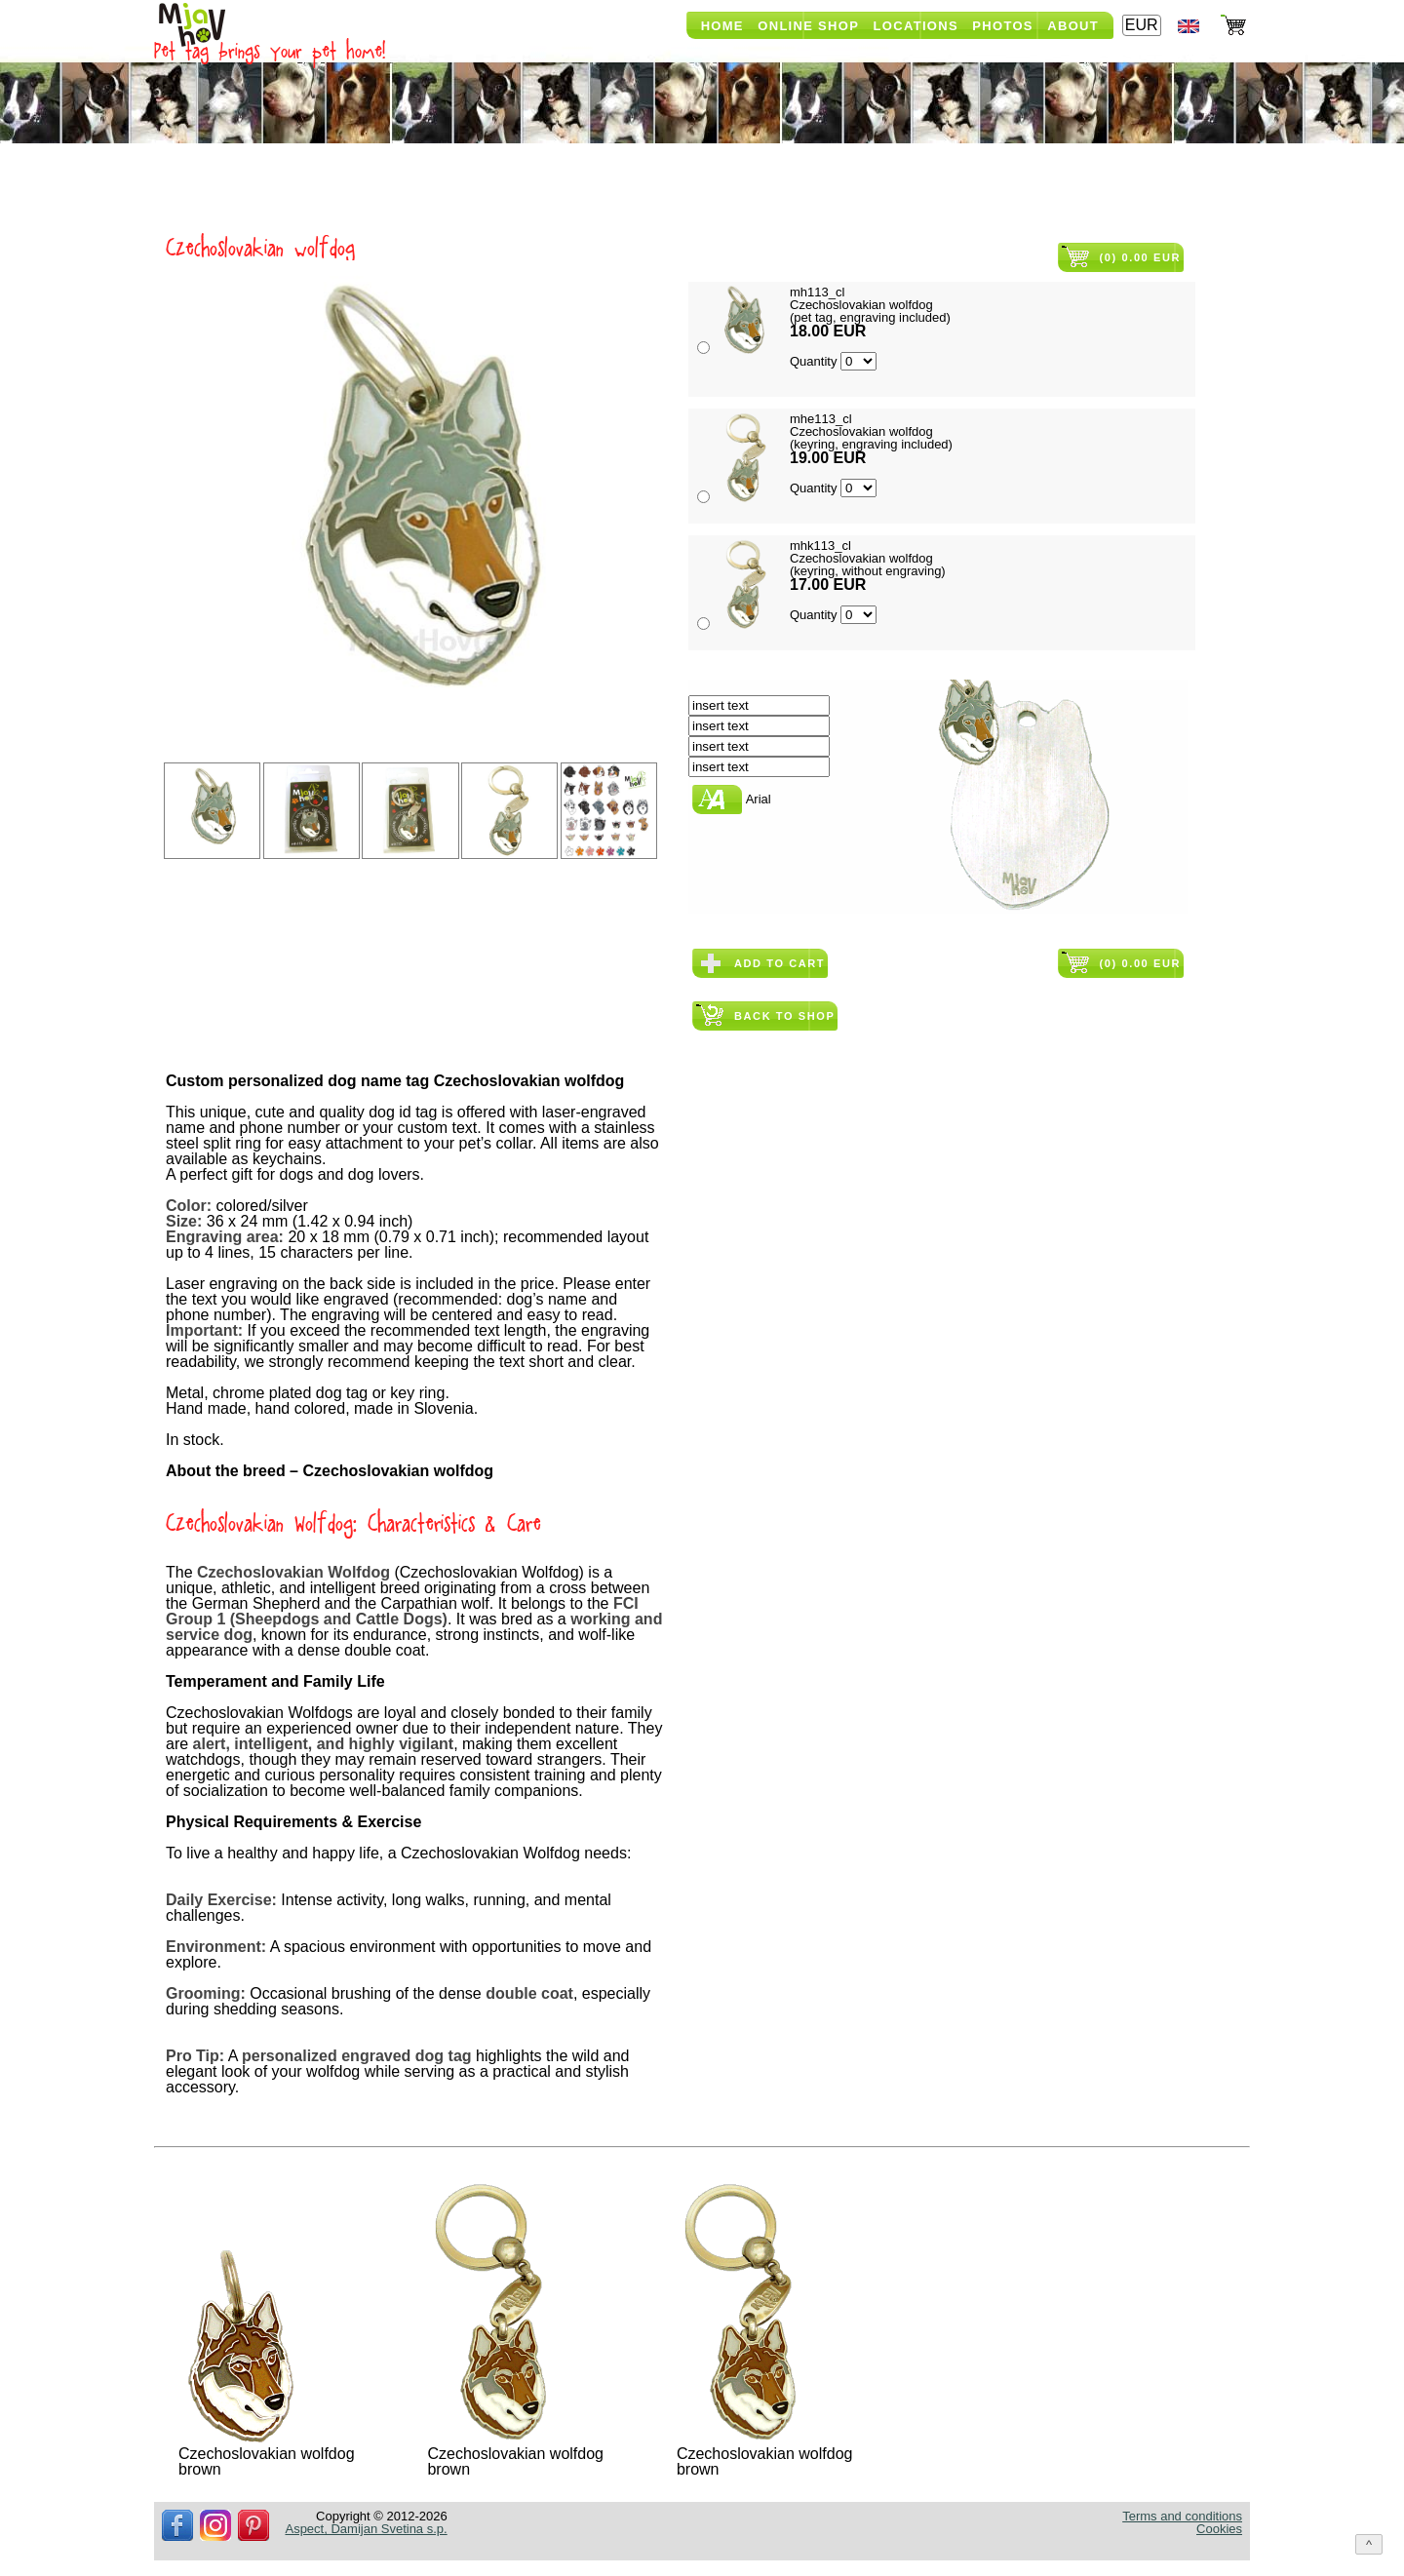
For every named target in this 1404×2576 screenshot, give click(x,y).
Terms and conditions (1182, 2516)
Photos (1002, 26)
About (1073, 26)
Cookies (1219, 2528)
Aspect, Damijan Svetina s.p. (366, 2528)
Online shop (808, 26)
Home (722, 26)
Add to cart (779, 963)
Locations (916, 26)
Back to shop (784, 1016)
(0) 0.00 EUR (1140, 257)
